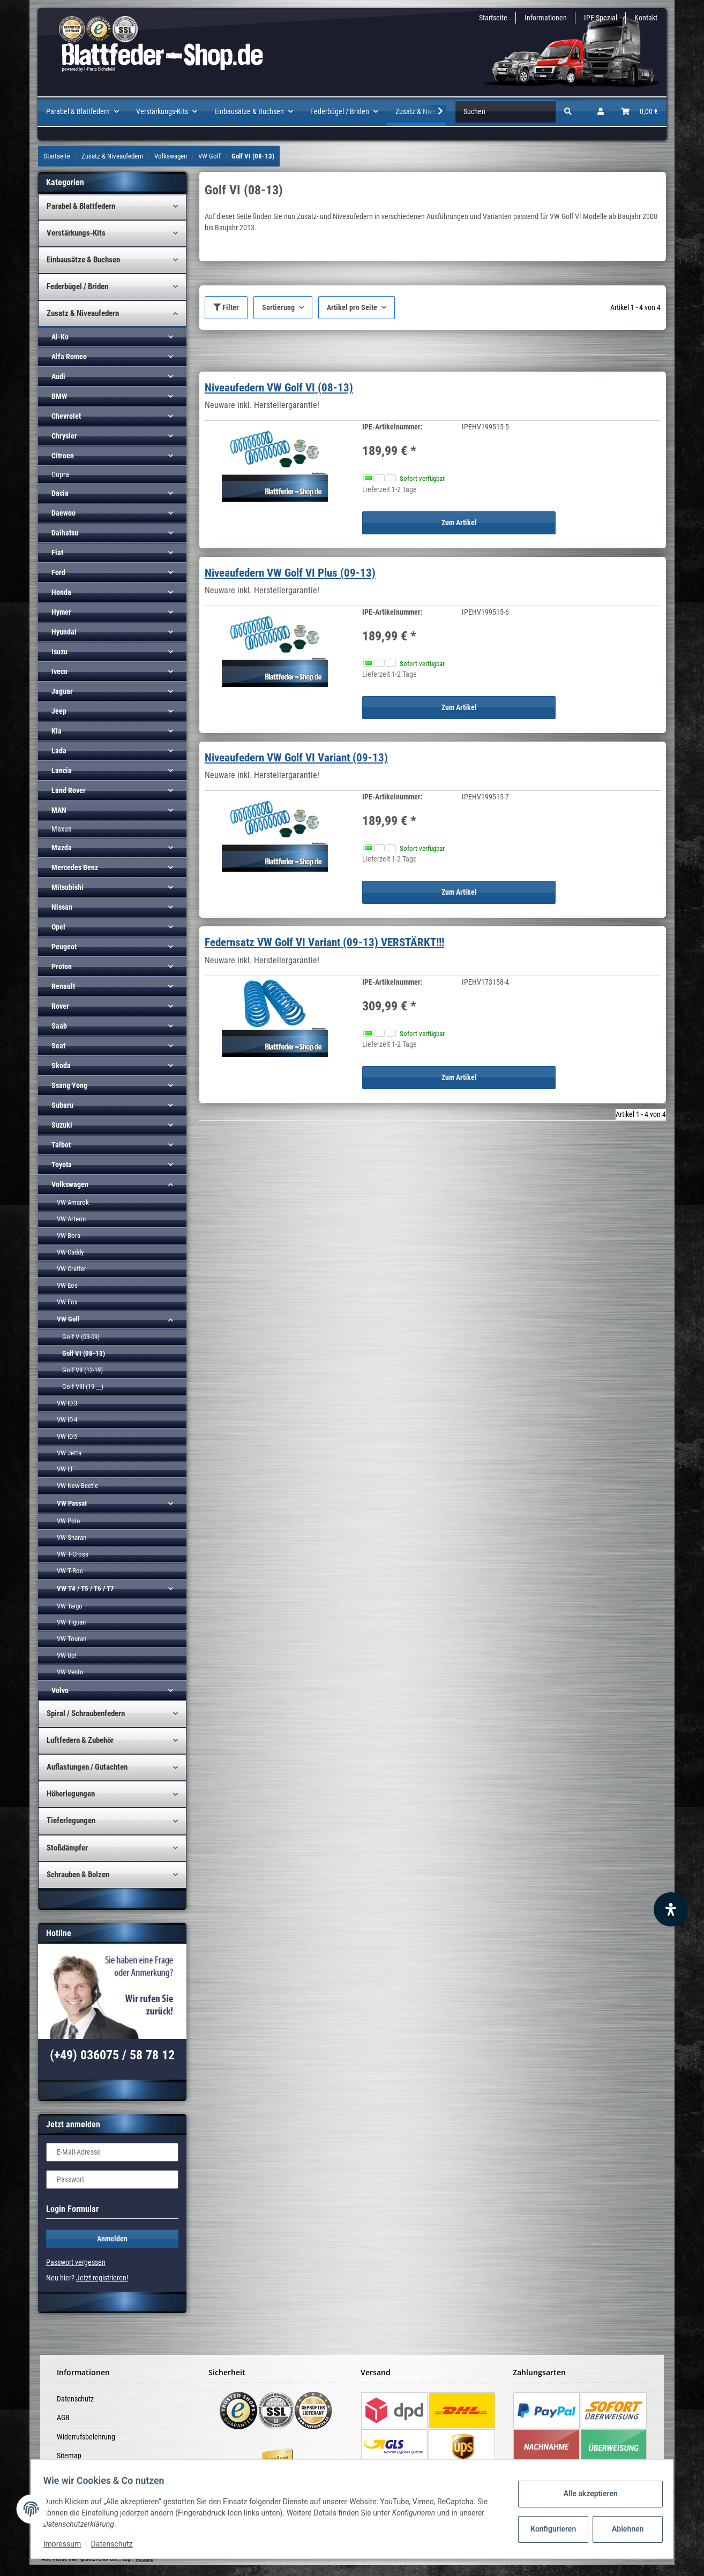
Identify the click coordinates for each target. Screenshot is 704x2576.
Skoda (61, 1065)
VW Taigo (70, 1606)
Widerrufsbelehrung (86, 2437)
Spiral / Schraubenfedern (86, 1713)
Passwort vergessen (76, 2262)
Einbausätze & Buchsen (83, 260)
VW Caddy (70, 1252)
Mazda (61, 847)
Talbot (61, 1144)
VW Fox (67, 1302)
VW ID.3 (67, 1403)
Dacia (60, 493)
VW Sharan (71, 1537)
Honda (61, 592)
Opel (58, 927)
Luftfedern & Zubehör (80, 1740)
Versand (144, 2559)
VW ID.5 (67, 1436)
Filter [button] (226, 307)
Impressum (67, 2544)
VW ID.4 (67, 1420)
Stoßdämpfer (67, 1848)
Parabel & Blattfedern (81, 206)
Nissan (61, 907)
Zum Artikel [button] (459, 522)
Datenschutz (75, 2398)
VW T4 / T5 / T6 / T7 (85, 1588)
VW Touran (71, 1639)
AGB (63, 2417)
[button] (600, 111)
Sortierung (278, 307)
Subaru (62, 1105)
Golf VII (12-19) (82, 1370)
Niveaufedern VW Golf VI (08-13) (279, 387)
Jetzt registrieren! (102, 2277)
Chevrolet (66, 416)
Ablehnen (623, 2529)
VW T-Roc (70, 1571)
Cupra (60, 474)
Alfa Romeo (69, 356)
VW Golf (68, 1319)
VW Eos (67, 1285)
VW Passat (72, 1503)
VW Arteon (71, 1219)
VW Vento (70, 1672)
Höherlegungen (71, 1794)
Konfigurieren (549, 2529)
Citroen (62, 455)
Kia (56, 731)
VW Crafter (71, 1269)
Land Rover (68, 790)
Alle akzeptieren (585, 2493)
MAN (58, 810)
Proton (61, 966)
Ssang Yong (69, 1085)
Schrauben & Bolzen (78, 1874)
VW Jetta (69, 1453)
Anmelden (112, 2238)
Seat (58, 1045)
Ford (58, 572)
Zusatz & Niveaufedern (83, 313)
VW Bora (68, 1236)
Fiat (57, 552)
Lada (58, 750)
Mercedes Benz (74, 867)
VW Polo (68, 1521)
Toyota (61, 1164)
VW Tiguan (71, 1622)
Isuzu (59, 651)
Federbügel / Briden (77, 286)
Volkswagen (69, 1184)
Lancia (61, 770)
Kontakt (645, 17)
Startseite (493, 17)
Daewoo (63, 513)
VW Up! (66, 1655)
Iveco (59, 671)
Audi (58, 376)
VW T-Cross (72, 1554)
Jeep (58, 711)
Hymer (61, 612)
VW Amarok (73, 1202)
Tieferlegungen (71, 1820)
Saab (59, 1026)
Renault (63, 986)
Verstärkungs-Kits (76, 233)
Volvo (60, 1690)
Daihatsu (64, 532)
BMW (59, 396)
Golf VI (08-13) (83, 1353)
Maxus (61, 829)
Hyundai (64, 632)
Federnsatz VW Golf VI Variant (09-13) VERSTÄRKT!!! (324, 942)
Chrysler (64, 436)
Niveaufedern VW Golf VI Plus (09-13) (290, 572)
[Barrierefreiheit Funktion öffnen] (671, 1909)
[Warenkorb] (639, 111)
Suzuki (61, 1125)
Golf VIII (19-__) (82, 1387)
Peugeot (64, 946)
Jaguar (62, 691)
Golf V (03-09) (81, 1337)
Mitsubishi (67, 887)
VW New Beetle (77, 1486)
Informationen (546, 17)
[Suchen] (505, 111)
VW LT (65, 1469)
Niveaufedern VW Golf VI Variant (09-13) (296, 757)
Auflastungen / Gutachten (87, 1767)
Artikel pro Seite (352, 307)
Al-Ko (60, 337)
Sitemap (69, 2455)
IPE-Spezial (600, 17)
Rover (60, 1006)
